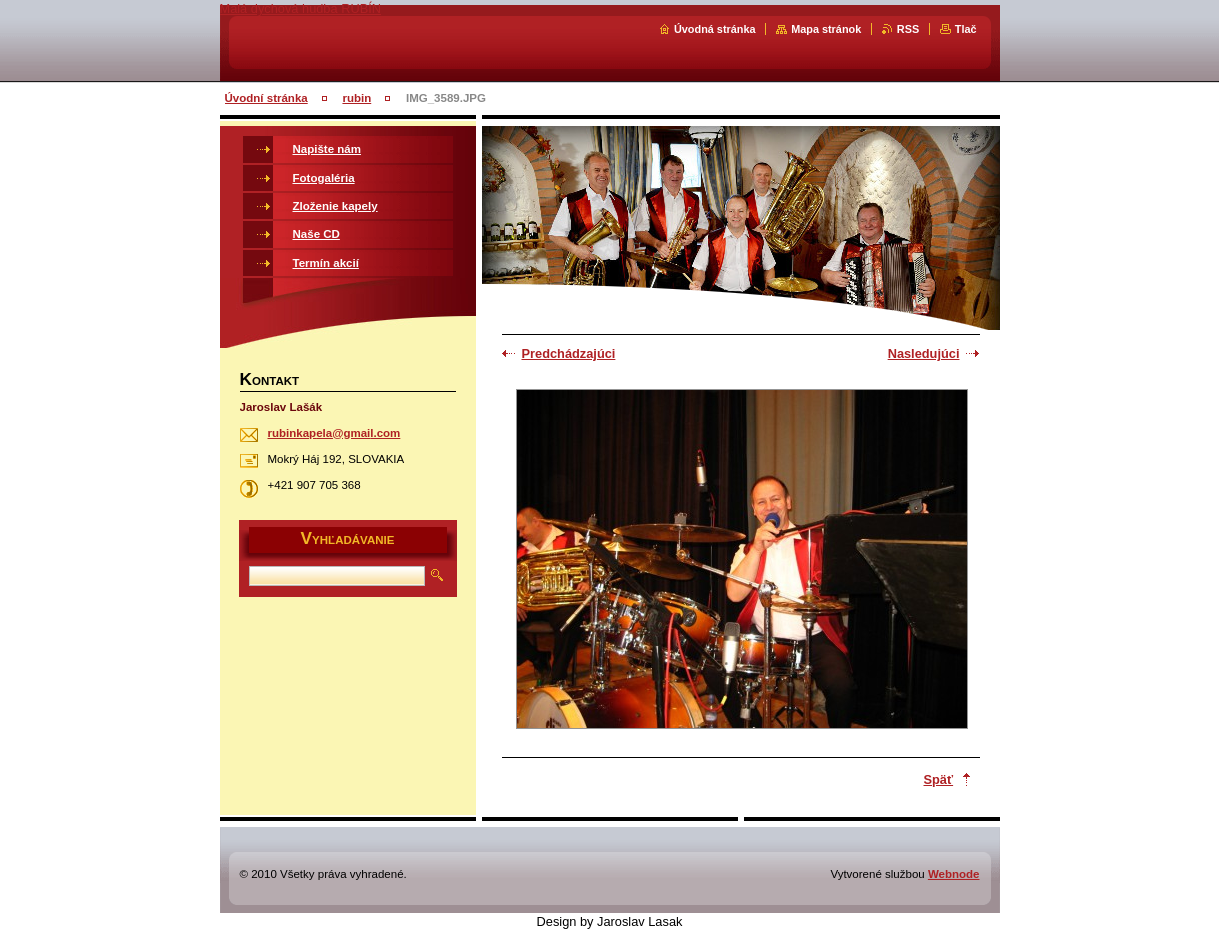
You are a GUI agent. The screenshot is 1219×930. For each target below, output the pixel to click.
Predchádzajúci (569, 353)
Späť (939, 779)
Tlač (966, 29)
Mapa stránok (826, 29)
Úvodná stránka (715, 29)
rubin (356, 98)
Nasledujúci (924, 353)
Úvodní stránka (266, 98)
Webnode (954, 874)
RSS (908, 29)
